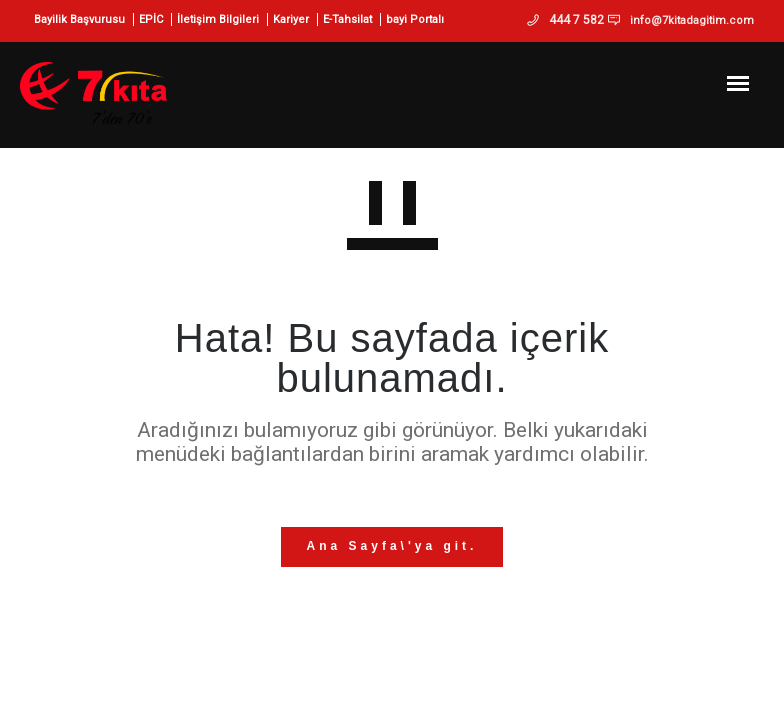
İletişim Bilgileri (218, 19)
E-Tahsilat (347, 19)
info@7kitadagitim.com (692, 20)
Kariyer (291, 19)
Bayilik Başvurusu (79, 19)
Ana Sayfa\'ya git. (392, 546)
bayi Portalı (415, 19)
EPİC (151, 19)
